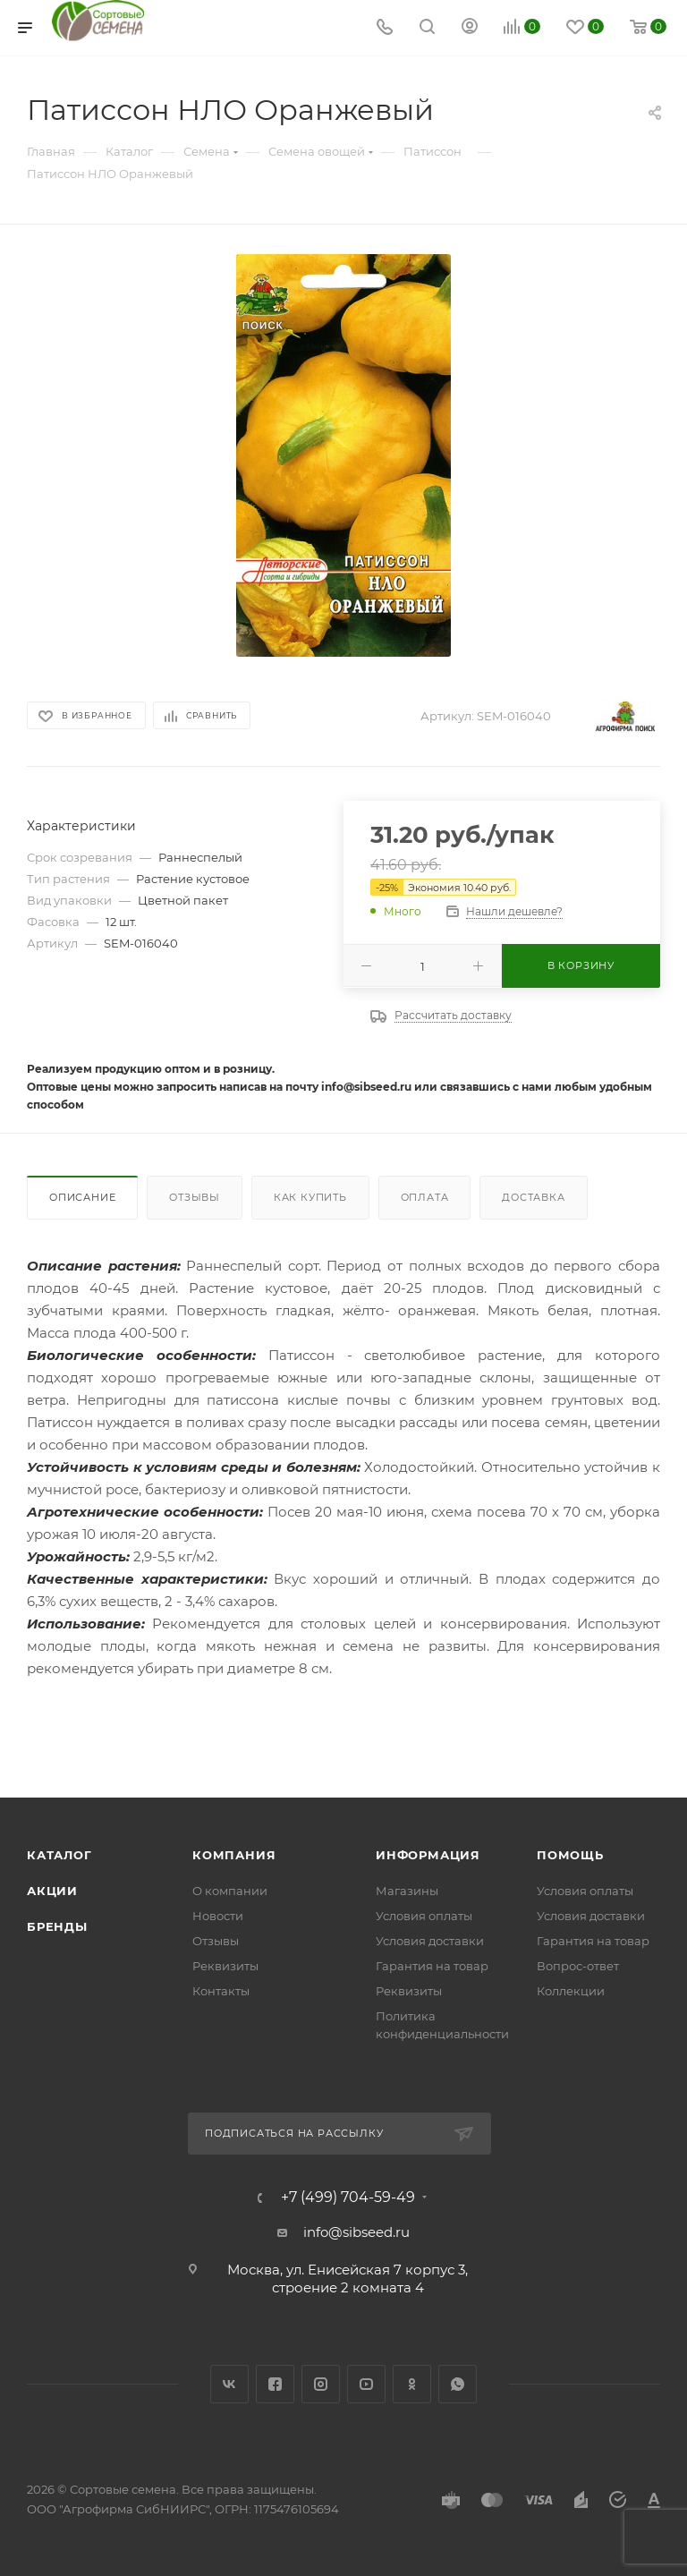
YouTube (366, 2384)
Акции (52, 1890)
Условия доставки (430, 1941)
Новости (217, 1916)
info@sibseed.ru (356, 2231)
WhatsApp (457, 2384)
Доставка (533, 1197)
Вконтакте (229, 2384)
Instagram (320, 2384)
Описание (82, 1197)
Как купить (310, 1197)
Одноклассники (412, 2384)
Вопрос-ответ (578, 1966)
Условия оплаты (424, 1916)
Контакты (221, 1991)
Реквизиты (225, 1966)
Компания (234, 1855)
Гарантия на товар (432, 1966)
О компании (229, 1890)
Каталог (59, 1855)
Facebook (275, 2384)
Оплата (425, 1197)
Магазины (407, 1890)
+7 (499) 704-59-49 (348, 2197)
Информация (428, 1855)
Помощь (570, 1855)
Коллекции (571, 1991)
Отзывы (194, 1197)
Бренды (57, 1926)
